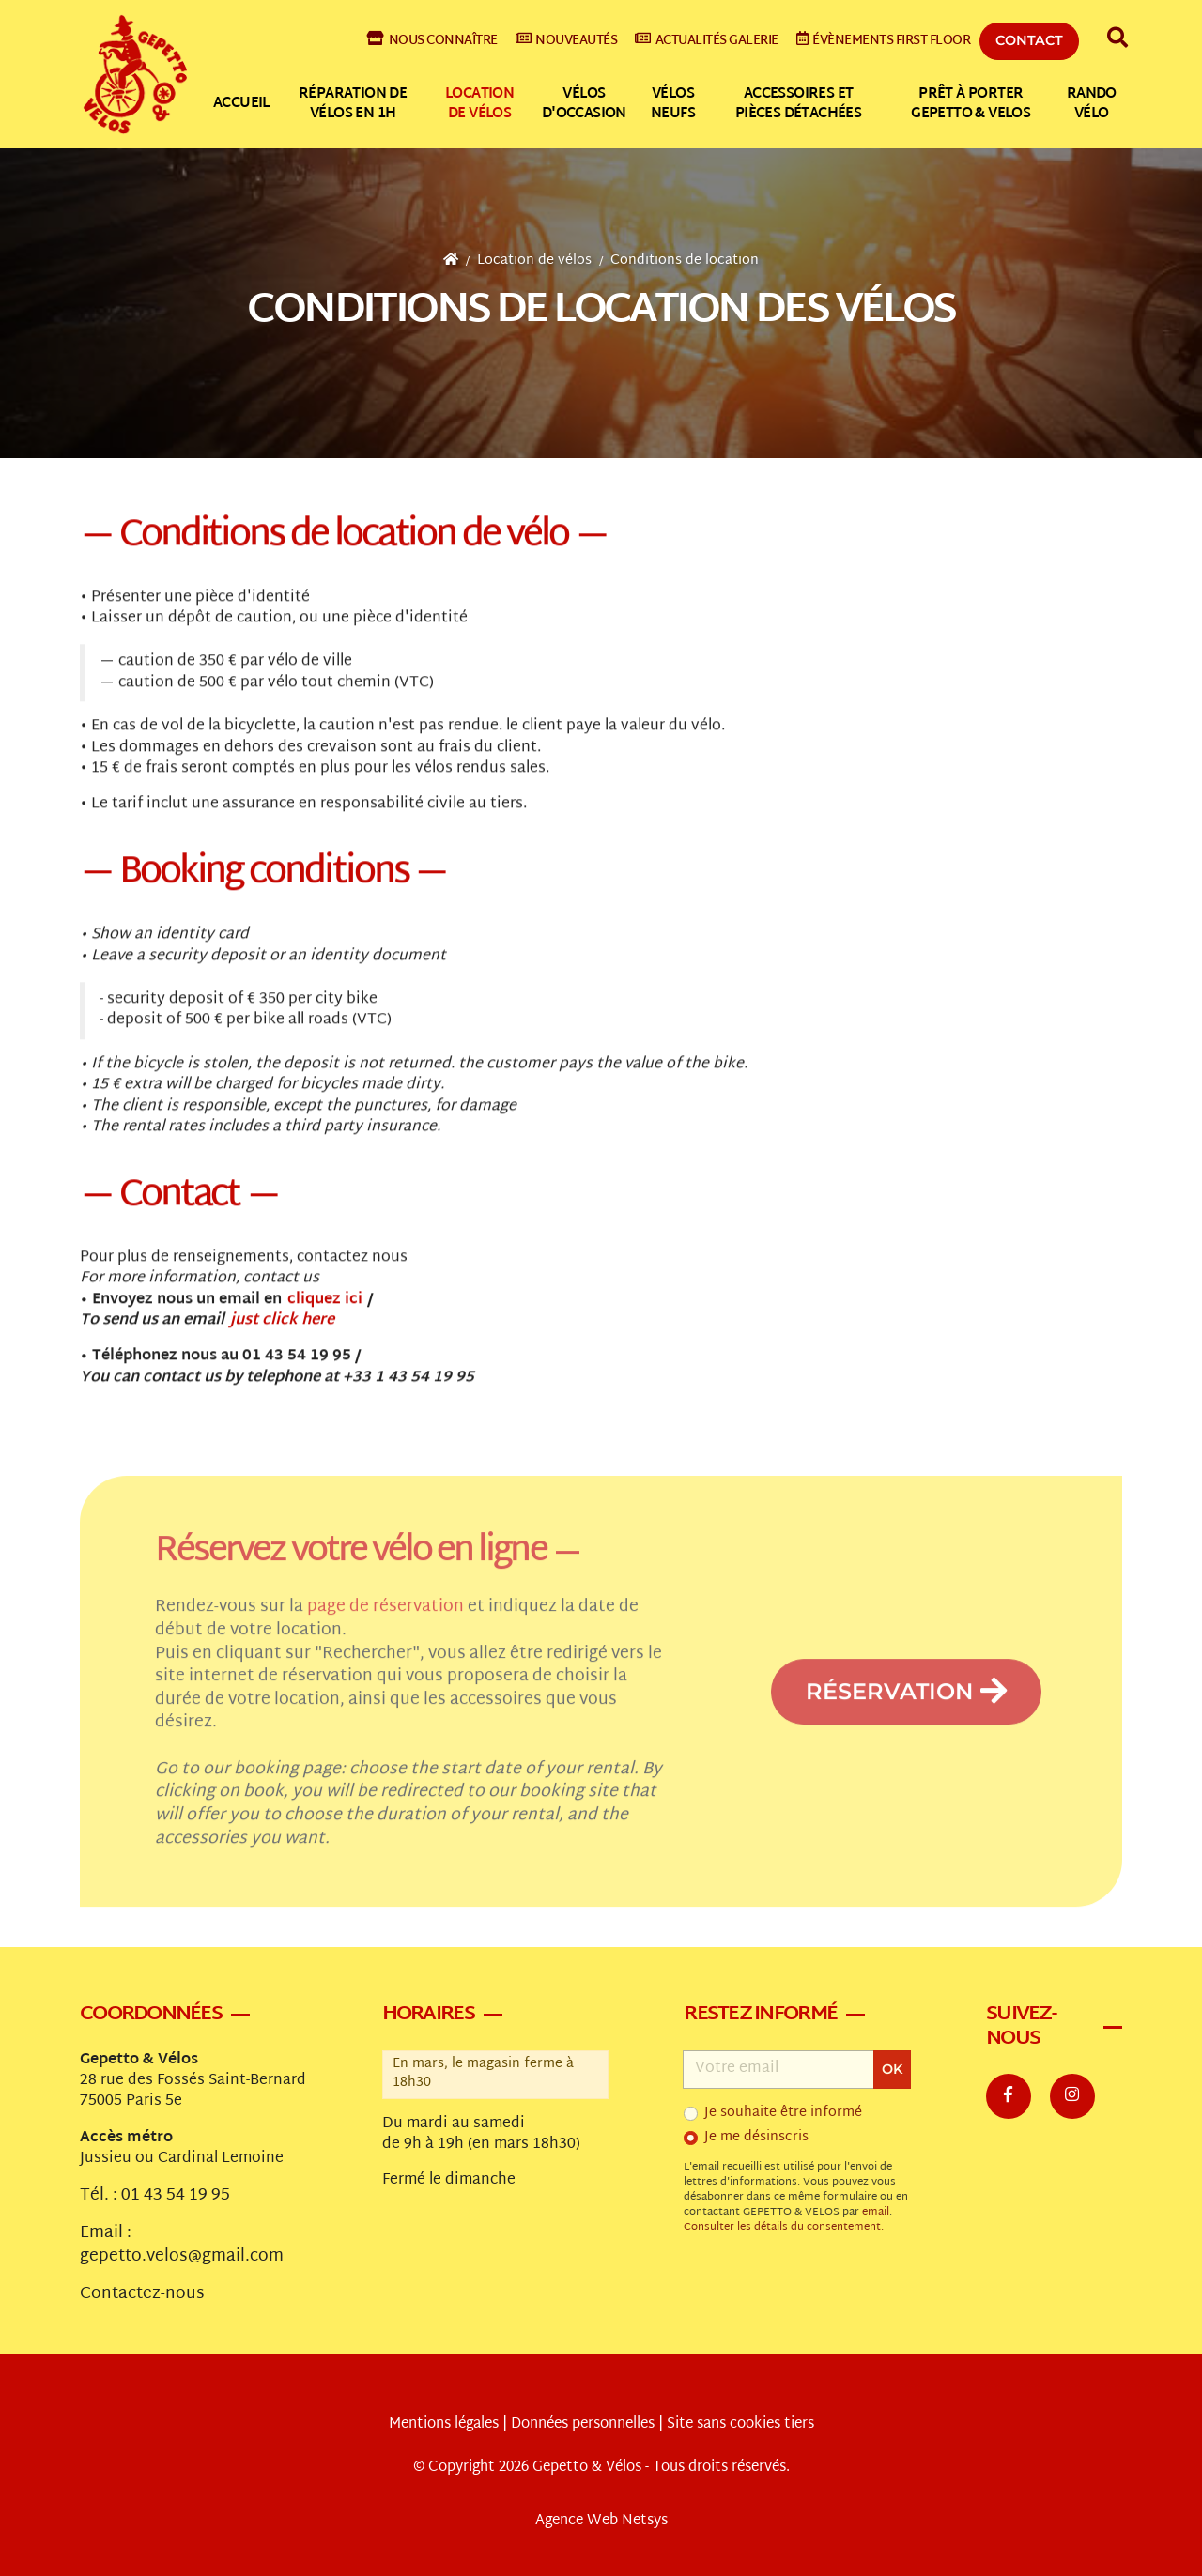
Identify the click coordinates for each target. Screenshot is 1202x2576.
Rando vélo (1092, 104)
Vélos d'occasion (584, 104)
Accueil (241, 103)
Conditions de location (684, 260)
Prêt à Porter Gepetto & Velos (970, 104)
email (875, 2212)
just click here (282, 1327)
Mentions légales (444, 2424)
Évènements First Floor (883, 41)
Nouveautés (567, 41)
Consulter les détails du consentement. (784, 2227)
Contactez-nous (142, 2294)
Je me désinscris (756, 2137)
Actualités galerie (706, 41)
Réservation (906, 1721)
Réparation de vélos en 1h (353, 104)
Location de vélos (479, 104)
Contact (1029, 40)
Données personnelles (583, 2424)
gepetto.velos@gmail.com (182, 2257)
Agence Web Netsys (601, 2521)
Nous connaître (432, 41)
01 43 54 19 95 (175, 2196)
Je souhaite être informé (783, 2113)
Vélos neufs (673, 104)
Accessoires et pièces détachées (798, 104)
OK (892, 2069)
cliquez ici (324, 1305)
